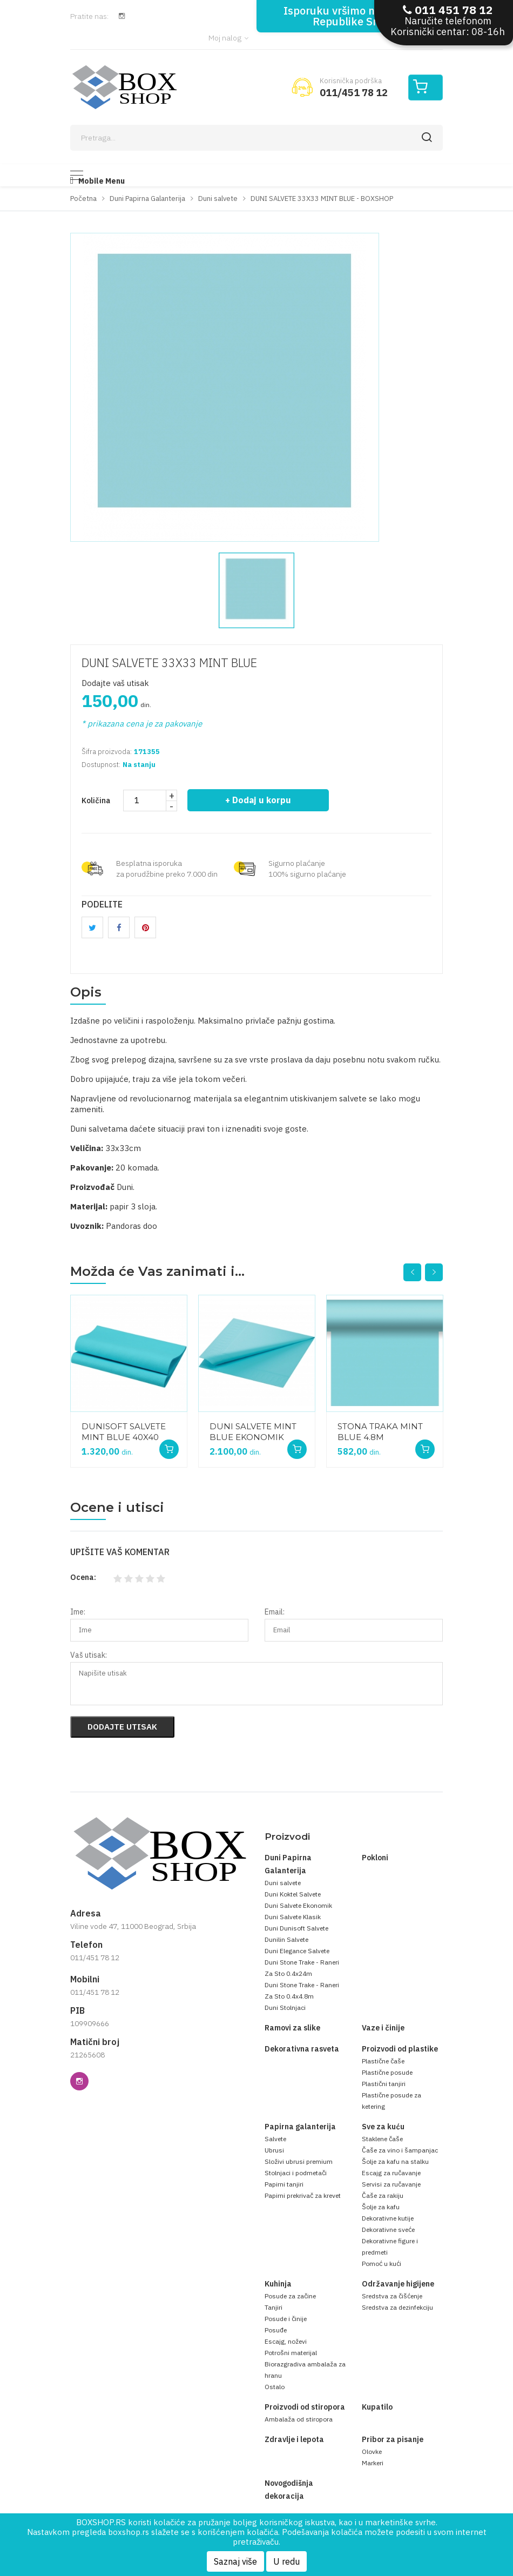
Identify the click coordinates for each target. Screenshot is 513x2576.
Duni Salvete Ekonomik (298, 1905)
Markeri (372, 2463)
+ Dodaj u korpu (258, 800)
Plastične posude (387, 2072)
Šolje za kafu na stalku (395, 2161)
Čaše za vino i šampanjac (400, 2150)
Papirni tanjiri (284, 2184)
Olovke (372, 2451)
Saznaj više (235, 2561)
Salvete (275, 2139)
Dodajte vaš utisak (115, 683)
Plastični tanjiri (384, 2084)
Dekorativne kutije (388, 2218)
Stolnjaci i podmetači (296, 2173)
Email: (275, 1612)
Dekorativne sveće (388, 2229)
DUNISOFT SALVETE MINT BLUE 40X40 (124, 1431)
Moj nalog (228, 38)
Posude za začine (290, 2296)
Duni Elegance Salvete (297, 1951)
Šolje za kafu (381, 2207)
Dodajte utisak (122, 1726)
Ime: (77, 1612)
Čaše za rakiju (382, 2195)
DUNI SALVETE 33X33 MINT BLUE (169, 662)
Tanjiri (273, 2307)
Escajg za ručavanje (391, 2173)
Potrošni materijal (291, 2353)
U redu (286, 2561)
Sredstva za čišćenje (392, 2296)
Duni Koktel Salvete (293, 1894)
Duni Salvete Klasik (293, 1917)
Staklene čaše (382, 2139)
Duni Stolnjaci (285, 2007)
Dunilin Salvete (286, 1939)
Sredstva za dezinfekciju (397, 2307)
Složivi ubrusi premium (299, 2161)
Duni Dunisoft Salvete (296, 1928)
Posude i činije (286, 2319)
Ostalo (275, 2387)
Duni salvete (283, 1883)
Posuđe (276, 2330)
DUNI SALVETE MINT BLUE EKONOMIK (253, 1431)
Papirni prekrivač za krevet (303, 2195)
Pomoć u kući (381, 2263)
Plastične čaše (383, 2061)
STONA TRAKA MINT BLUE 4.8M (380, 1431)
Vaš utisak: (88, 1655)
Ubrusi (274, 2150)
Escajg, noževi (286, 2341)
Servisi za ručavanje (391, 2184)
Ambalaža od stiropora (299, 2419)
